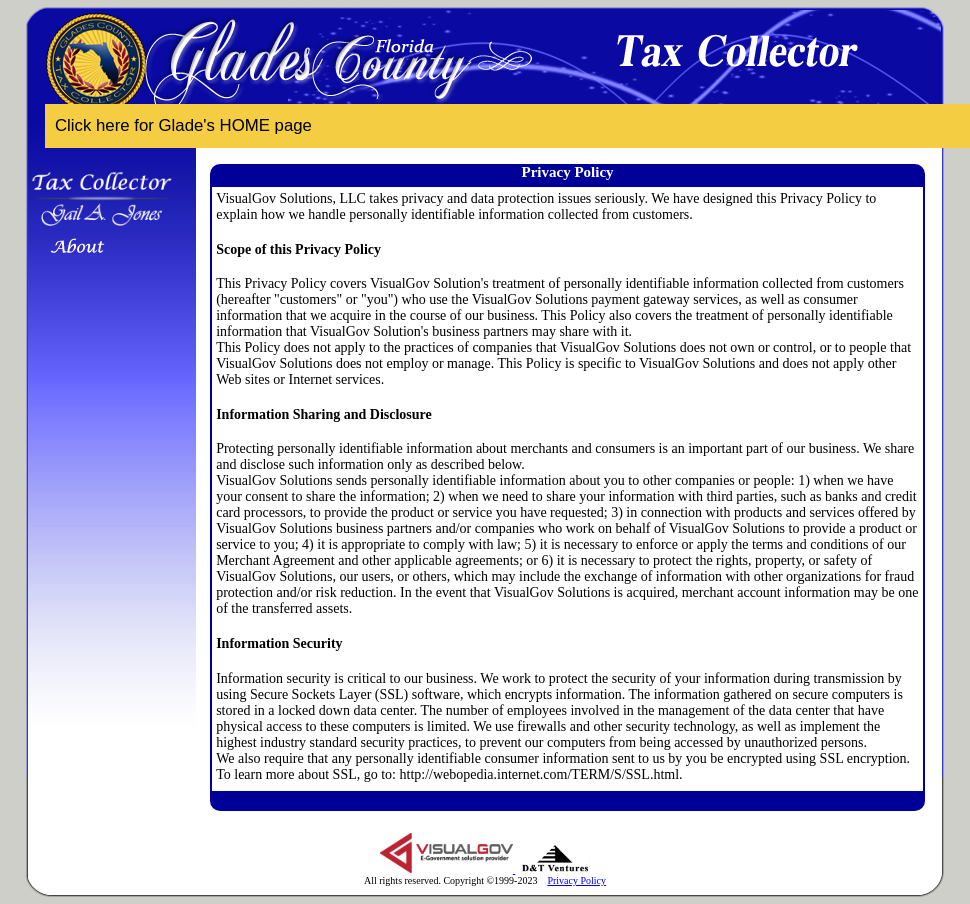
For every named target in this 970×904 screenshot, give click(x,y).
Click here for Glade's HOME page (183, 125)
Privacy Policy (576, 880)
